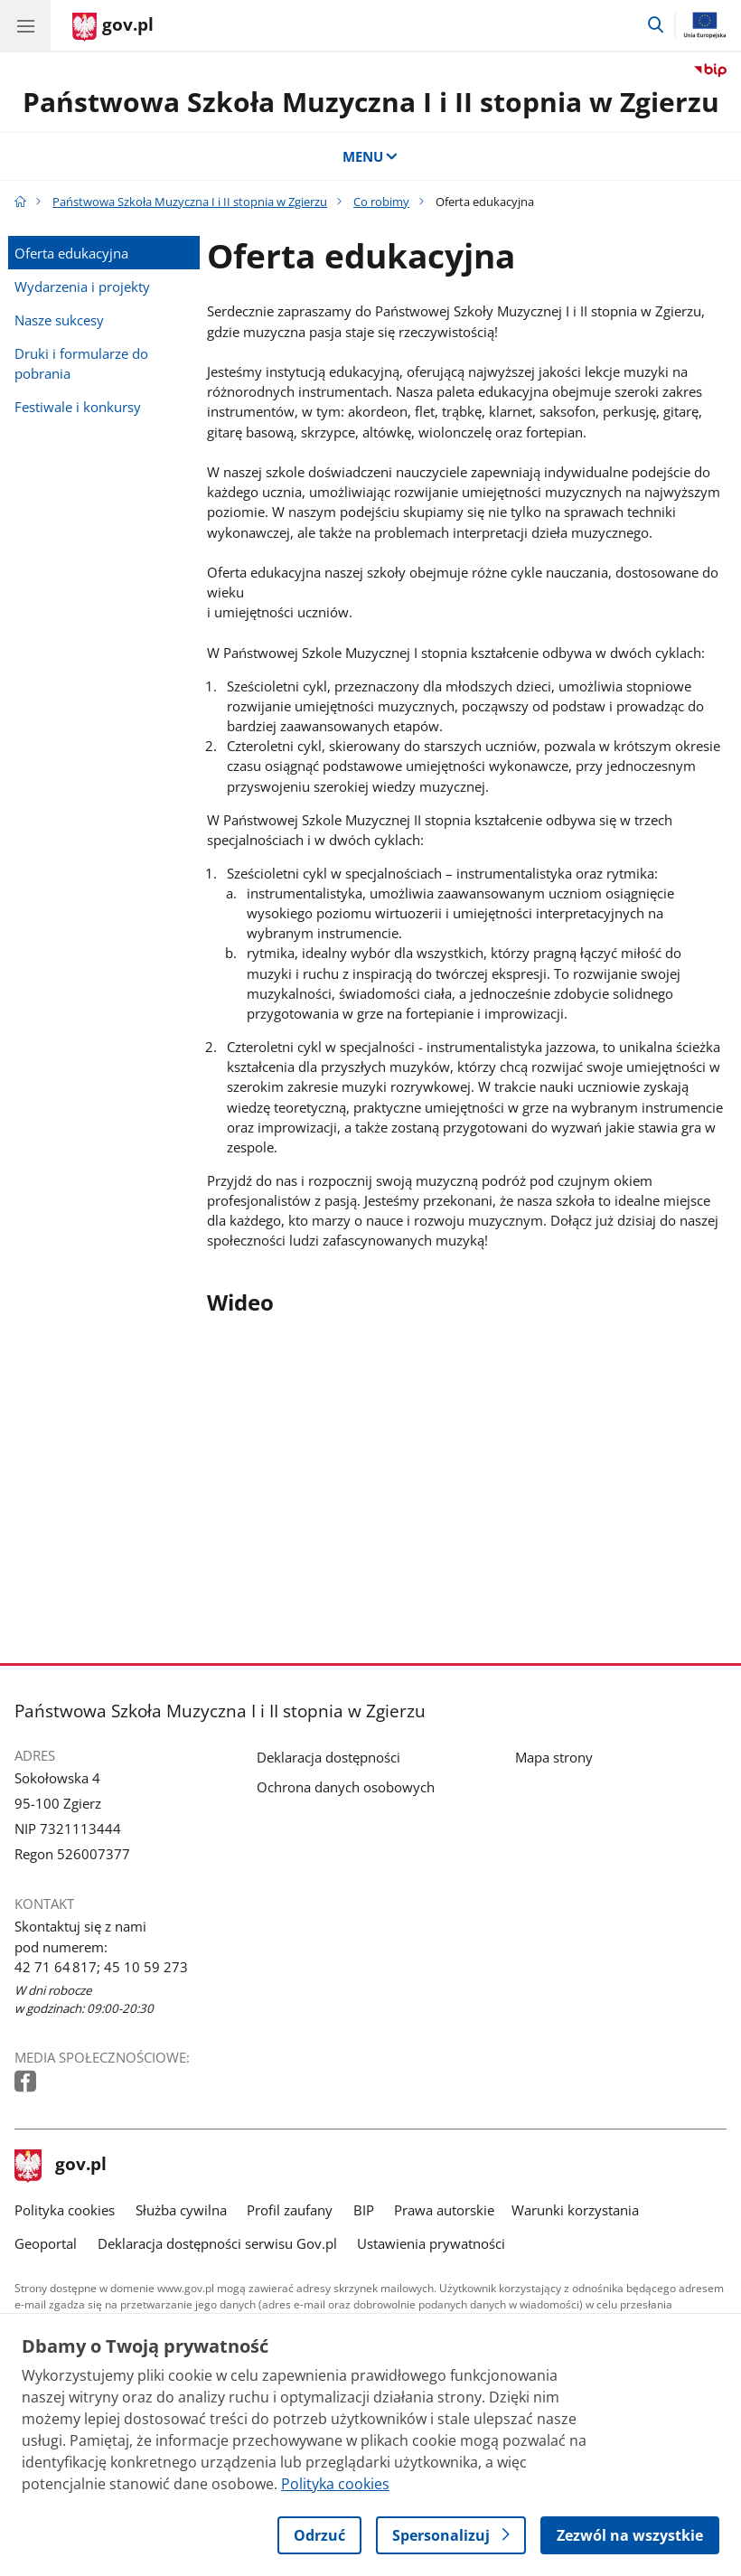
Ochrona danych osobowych (346, 1787)
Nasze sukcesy (59, 320)
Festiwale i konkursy (77, 407)
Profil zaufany (290, 2210)
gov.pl (60, 2165)
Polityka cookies (64, 2210)
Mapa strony (554, 1757)
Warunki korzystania (575, 2210)
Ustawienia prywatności (431, 2243)
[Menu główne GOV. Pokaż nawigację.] (25, 25)
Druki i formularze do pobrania (81, 363)
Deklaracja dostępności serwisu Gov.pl (217, 2243)
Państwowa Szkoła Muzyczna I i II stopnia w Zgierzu (371, 101)
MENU (370, 156)
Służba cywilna (181, 2210)
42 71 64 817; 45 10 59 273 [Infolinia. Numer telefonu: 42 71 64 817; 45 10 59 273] (101, 1967)
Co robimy (381, 201)
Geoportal (45, 2243)
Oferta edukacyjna (71, 253)
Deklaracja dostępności (328, 1757)
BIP (363, 2210)
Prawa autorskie (444, 2210)
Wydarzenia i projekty (82, 286)
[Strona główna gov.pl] (113, 27)
